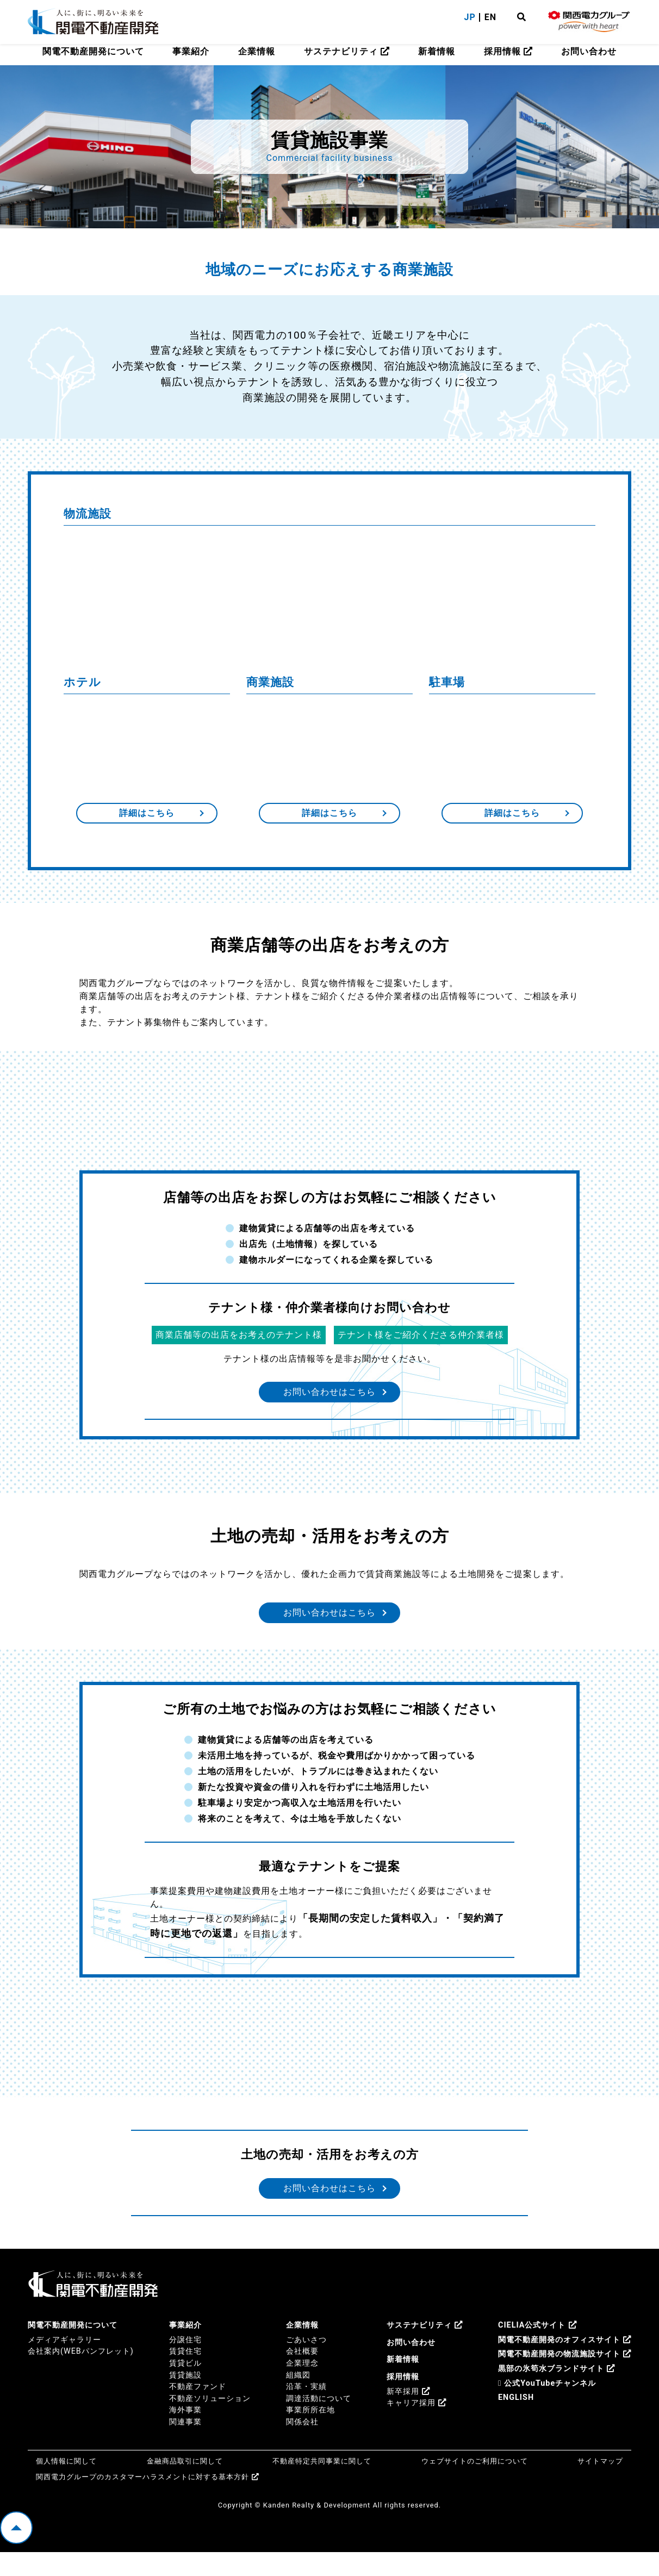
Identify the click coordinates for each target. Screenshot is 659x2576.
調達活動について (318, 2422)
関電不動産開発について (93, 51)
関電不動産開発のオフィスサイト (564, 2363)
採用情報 (508, 51)
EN (490, 17)
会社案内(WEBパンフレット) (81, 2375)
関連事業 (185, 2445)
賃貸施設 (185, 2398)
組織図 (298, 2398)
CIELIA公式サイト (537, 2349)
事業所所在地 (310, 2433)
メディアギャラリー (64, 2363)
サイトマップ (600, 2484)
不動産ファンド (197, 2410)
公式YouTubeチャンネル (547, 2406)
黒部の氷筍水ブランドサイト (556, 2392)
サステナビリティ (347, 51)
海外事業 (185, 2433)
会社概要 (302, 2375)
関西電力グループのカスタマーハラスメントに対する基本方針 (147, 2501)
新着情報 (436, 51)
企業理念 (302, 2387)
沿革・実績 (306, 2410)
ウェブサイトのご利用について (474, 2484)
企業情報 (256, 51)
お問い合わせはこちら (329, 1402)
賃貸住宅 (185, 2375)
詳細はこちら (147, 818)
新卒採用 (408, 2414)
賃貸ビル (185, 2387)
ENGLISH (516, 2421)
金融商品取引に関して (185, 2484)
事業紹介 (190, 51)
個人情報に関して (66, 2484)
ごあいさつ (306, 2363)
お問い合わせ (589, 51)
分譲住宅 (185, 2363)
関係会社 (302, 2445)
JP (469, 17)
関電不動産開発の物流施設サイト (564, 2377)
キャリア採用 (416, 2426)
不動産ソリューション (210, 2422)
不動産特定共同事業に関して (321, 2484)
